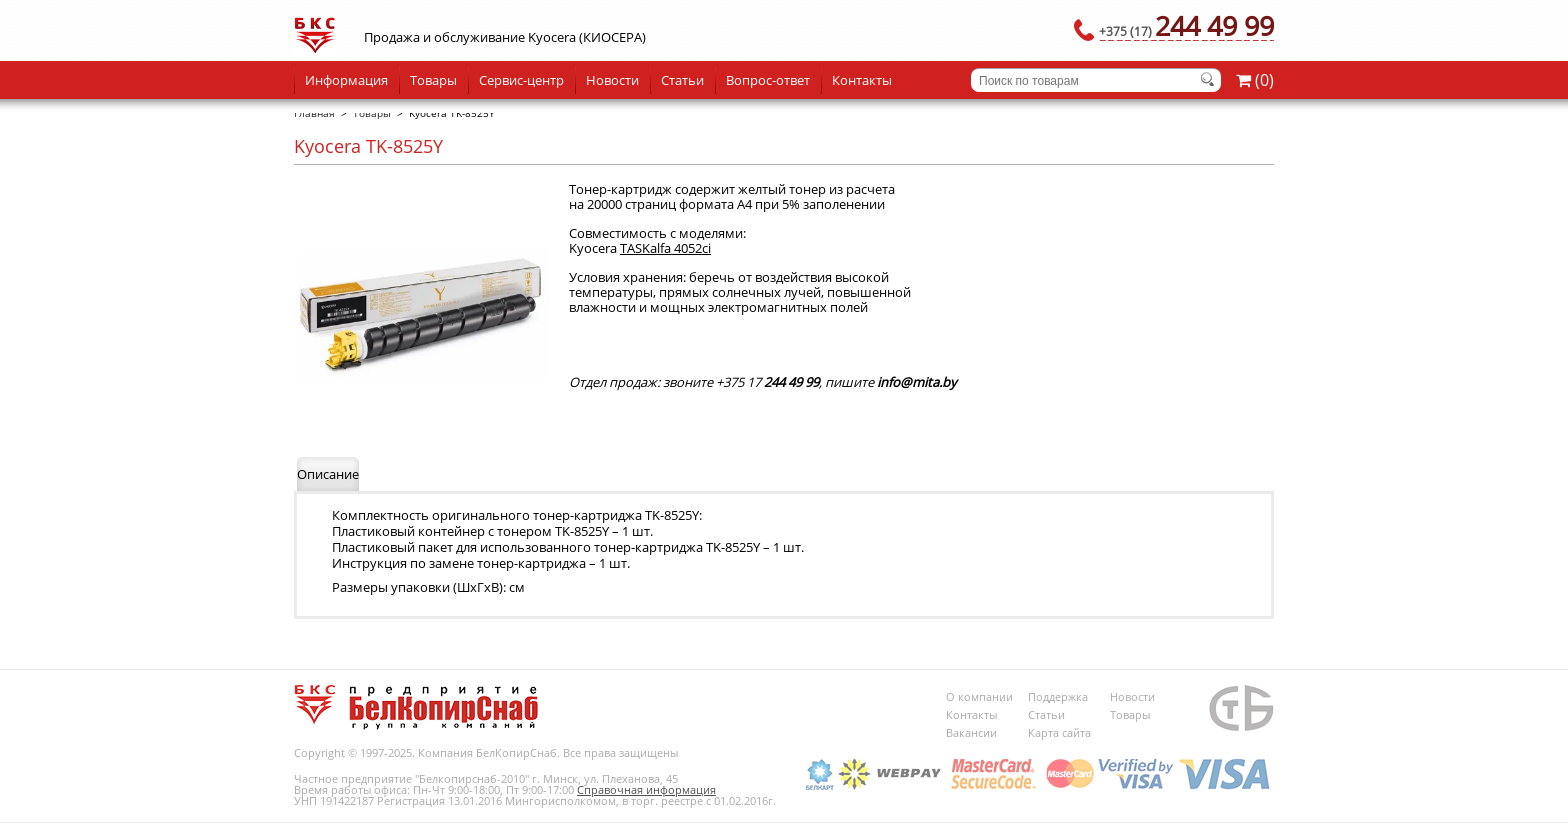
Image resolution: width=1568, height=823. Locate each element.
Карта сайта (1059, 732)
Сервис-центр (521, 80)
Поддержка (1058, 696)
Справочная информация (646, 789)
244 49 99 (1186, 25)
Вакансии (971, 732)
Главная (314, 113)
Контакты (862, 80)
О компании (979, 696)
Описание (328, 474)
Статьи (682, 80)
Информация (346, 80)
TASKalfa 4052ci (665, 248)
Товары (433, 80)
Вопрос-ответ (768, 80)
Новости (612, 80)
